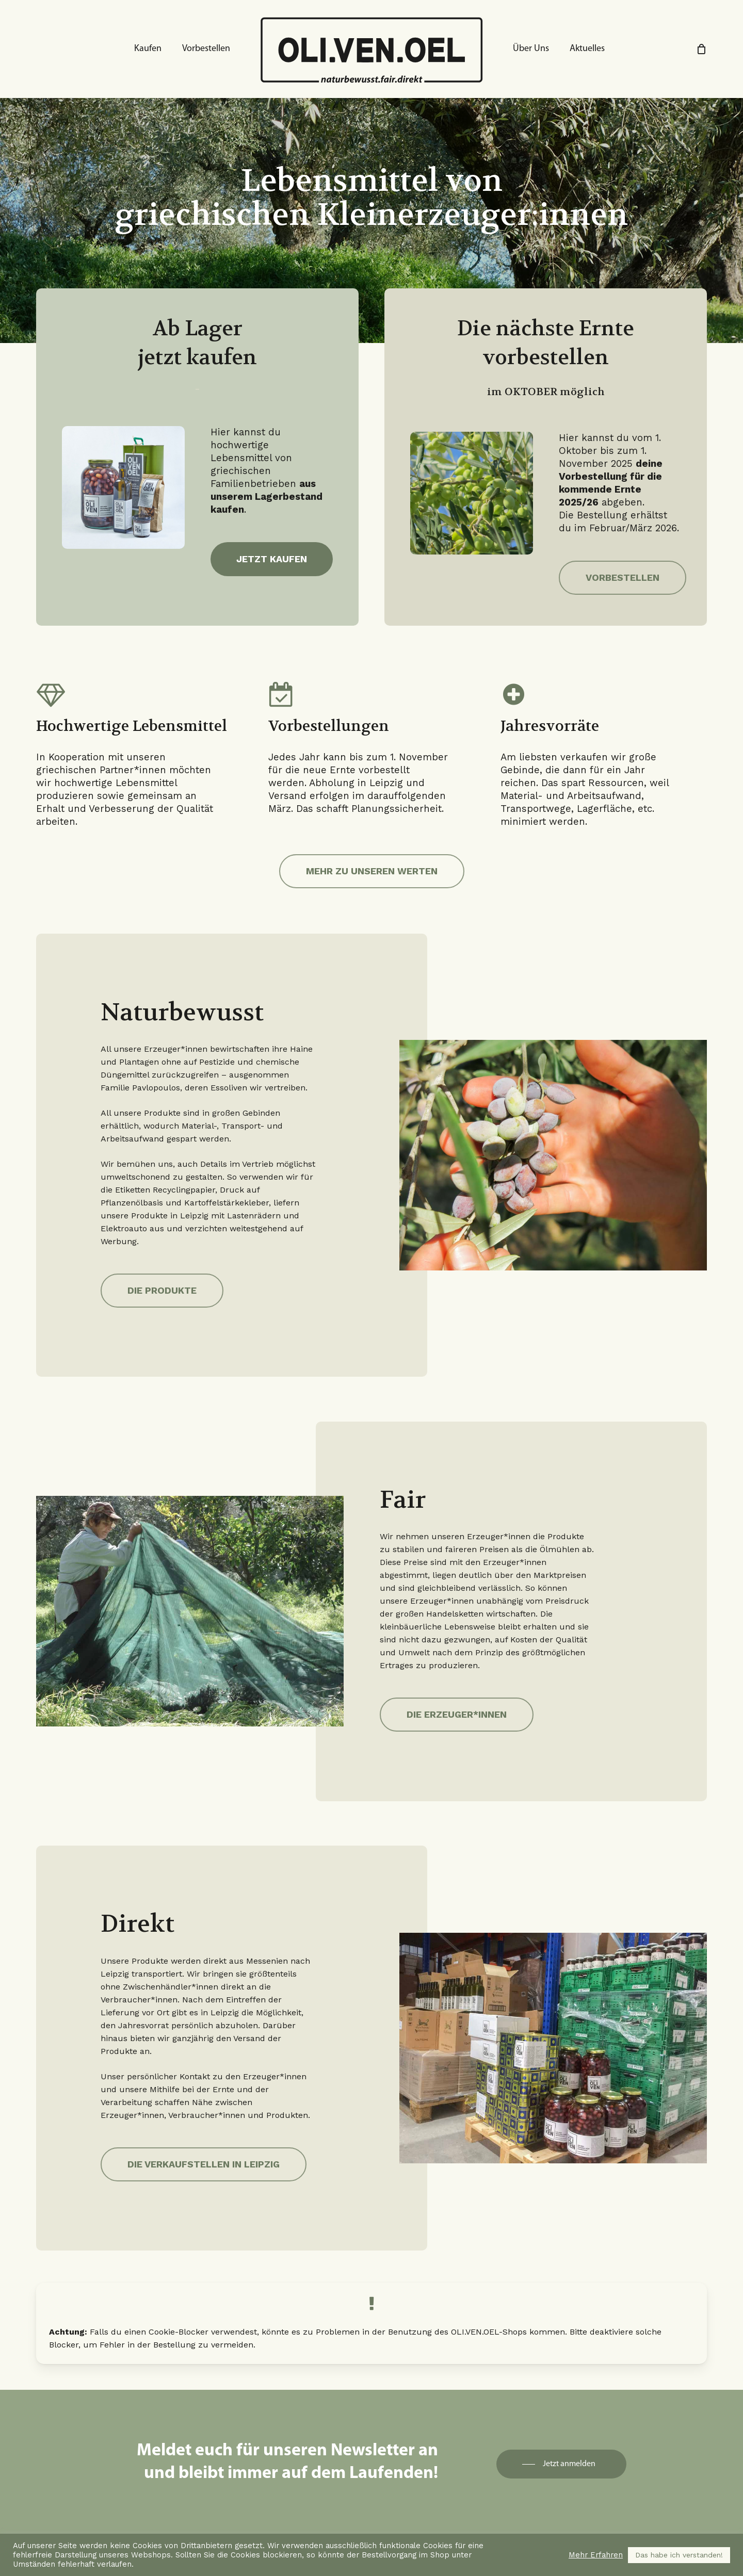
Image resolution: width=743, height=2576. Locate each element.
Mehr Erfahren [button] (596, 2554)
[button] (272, 559)
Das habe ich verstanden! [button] (679, 2555)
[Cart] (701, 49)
